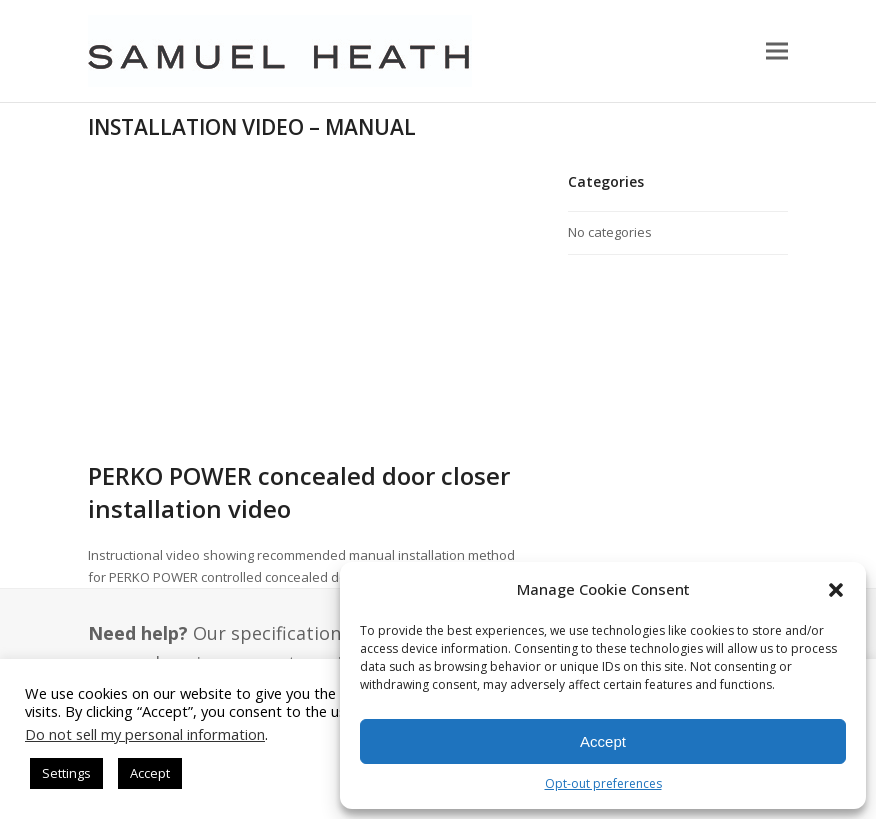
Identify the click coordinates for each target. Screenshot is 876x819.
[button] (836, 590)
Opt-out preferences (603, 783)
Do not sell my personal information (145, 734)
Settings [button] (66, 773)
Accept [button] (150, 773)
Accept (603, 741)
